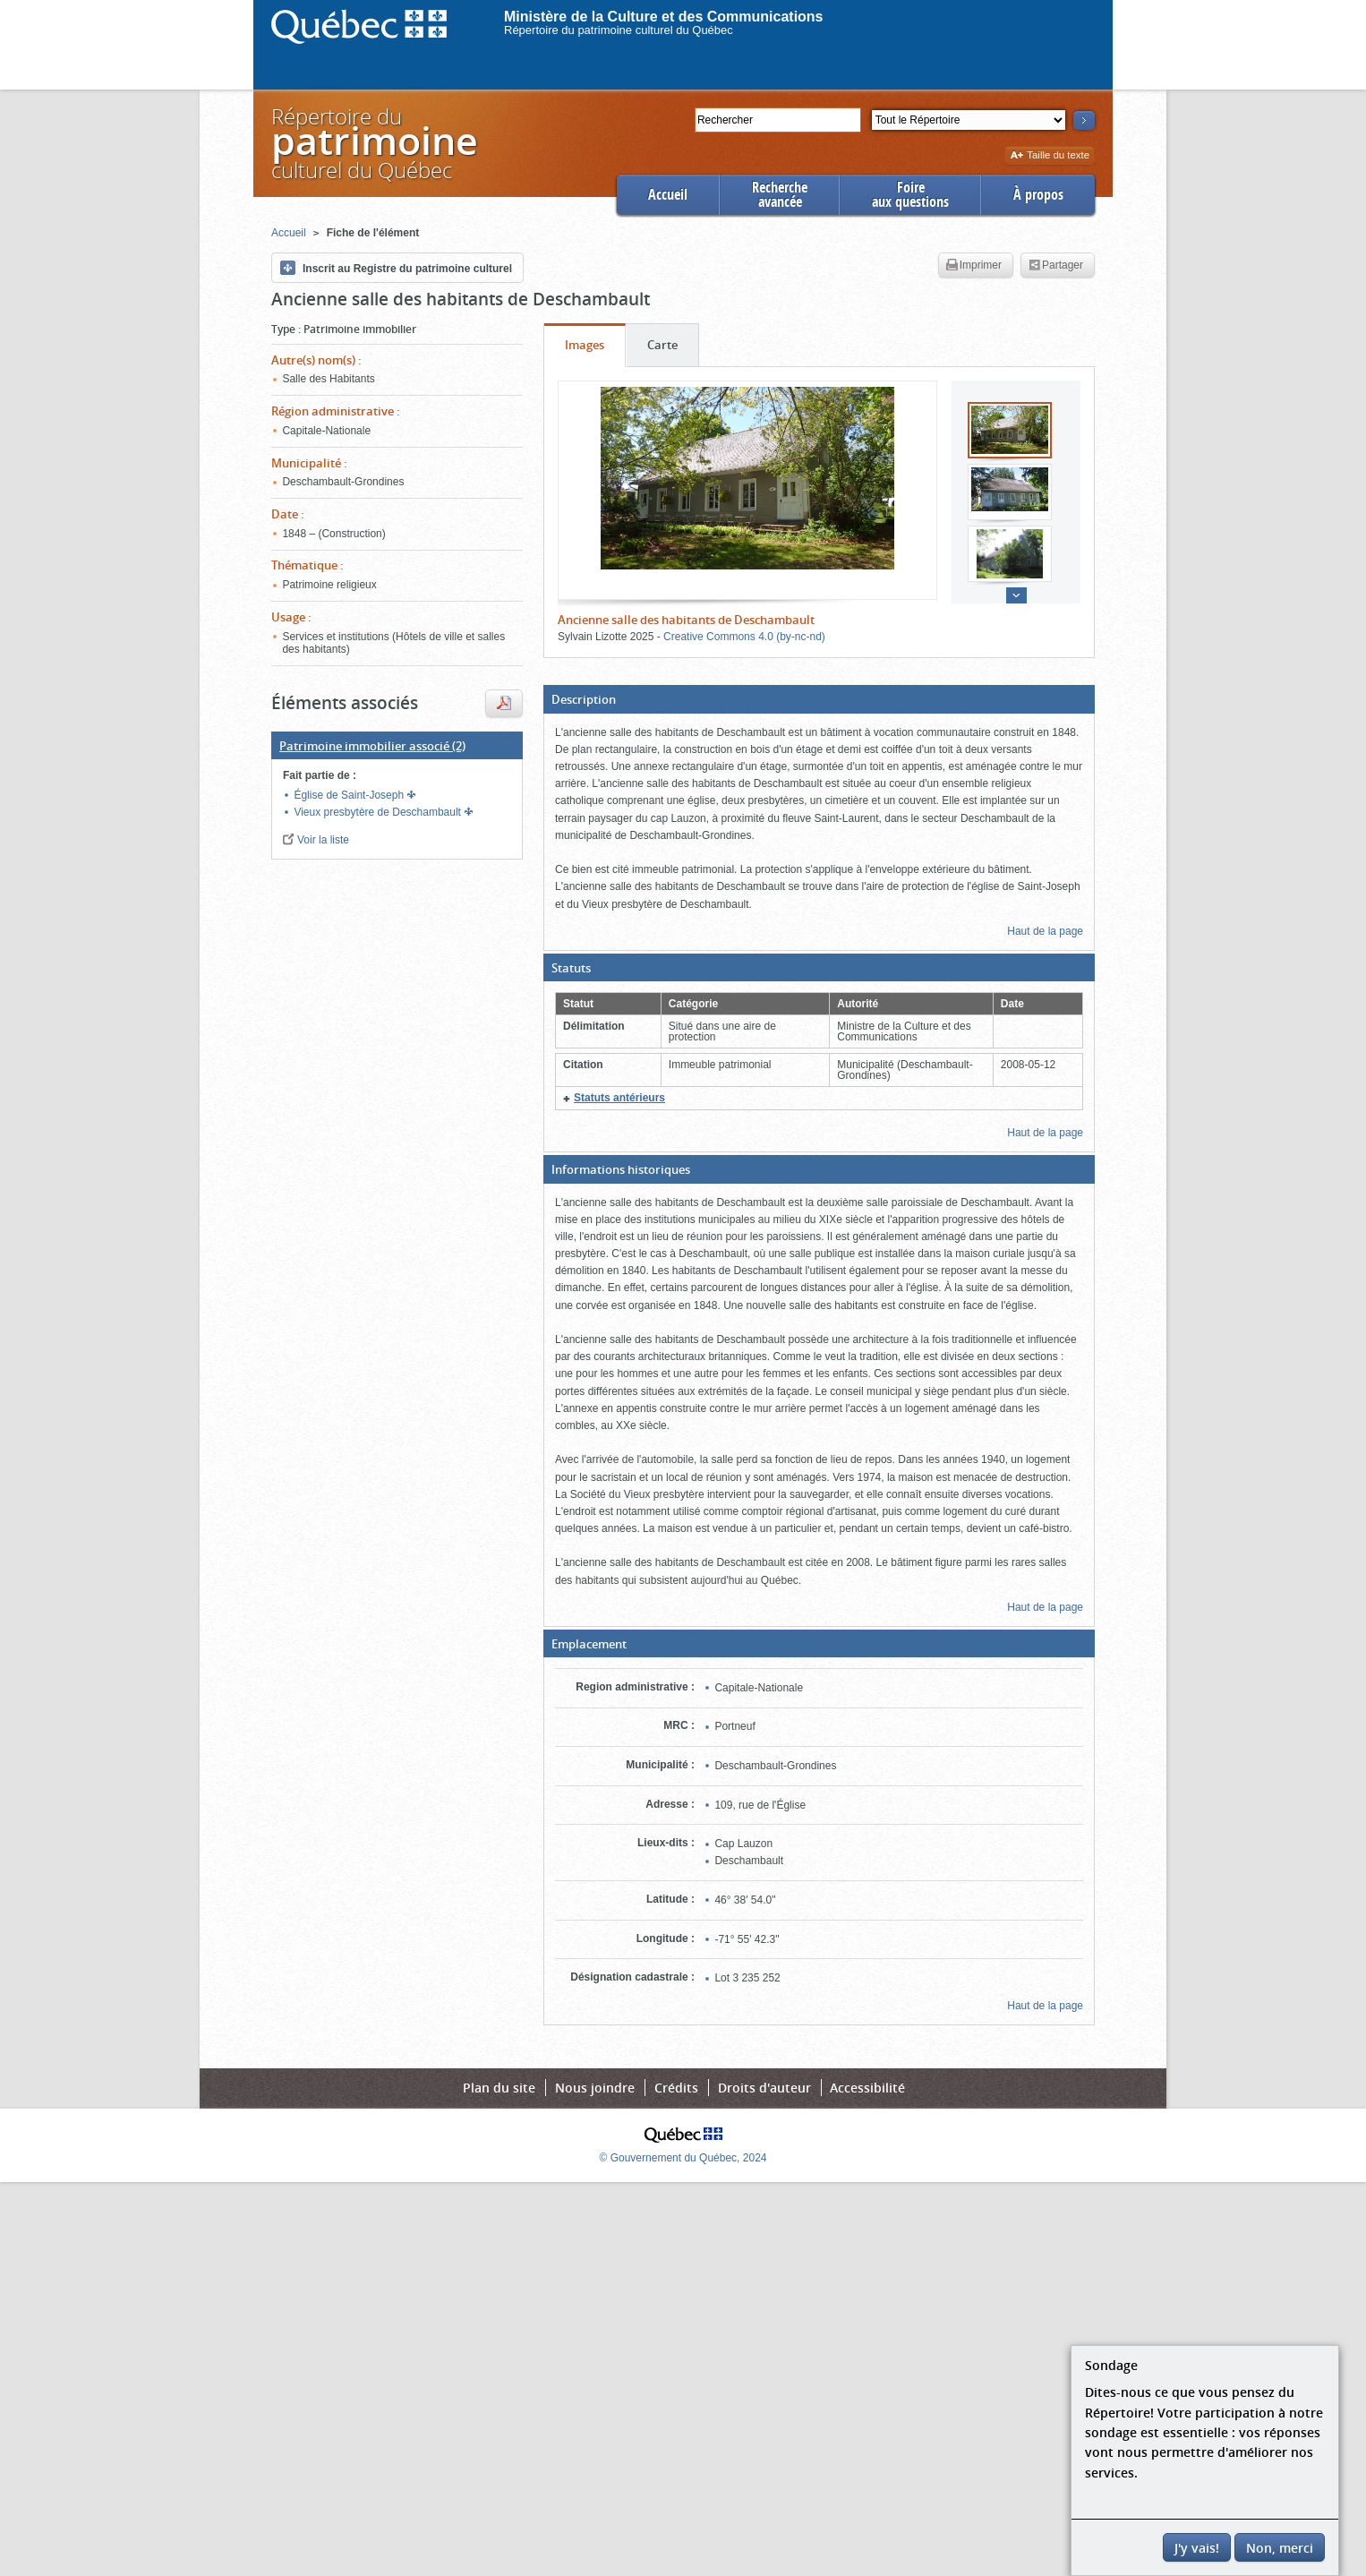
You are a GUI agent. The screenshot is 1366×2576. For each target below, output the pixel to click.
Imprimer (974, 266)
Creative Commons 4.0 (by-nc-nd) (744, 636)
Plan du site (499, 2087)
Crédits (676, 2087)
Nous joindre (595, 2087)
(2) (372, 746)
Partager (1056, 266)
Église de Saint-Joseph (350, 795)
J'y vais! (1196, 2547)
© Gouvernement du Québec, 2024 (683, 2158)
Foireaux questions (910, 194)
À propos (1038, 194)
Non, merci (1279, 2547)
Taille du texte (1049, 156)
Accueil (667, 194)
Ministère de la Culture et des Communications (664, 16)
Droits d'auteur (764, 2087)
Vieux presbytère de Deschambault (379, 812)
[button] (819, 699)
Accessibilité (867, 2087)
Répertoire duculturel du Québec (373, 142)
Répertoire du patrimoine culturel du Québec (618, 30)
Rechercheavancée (779, 194)
